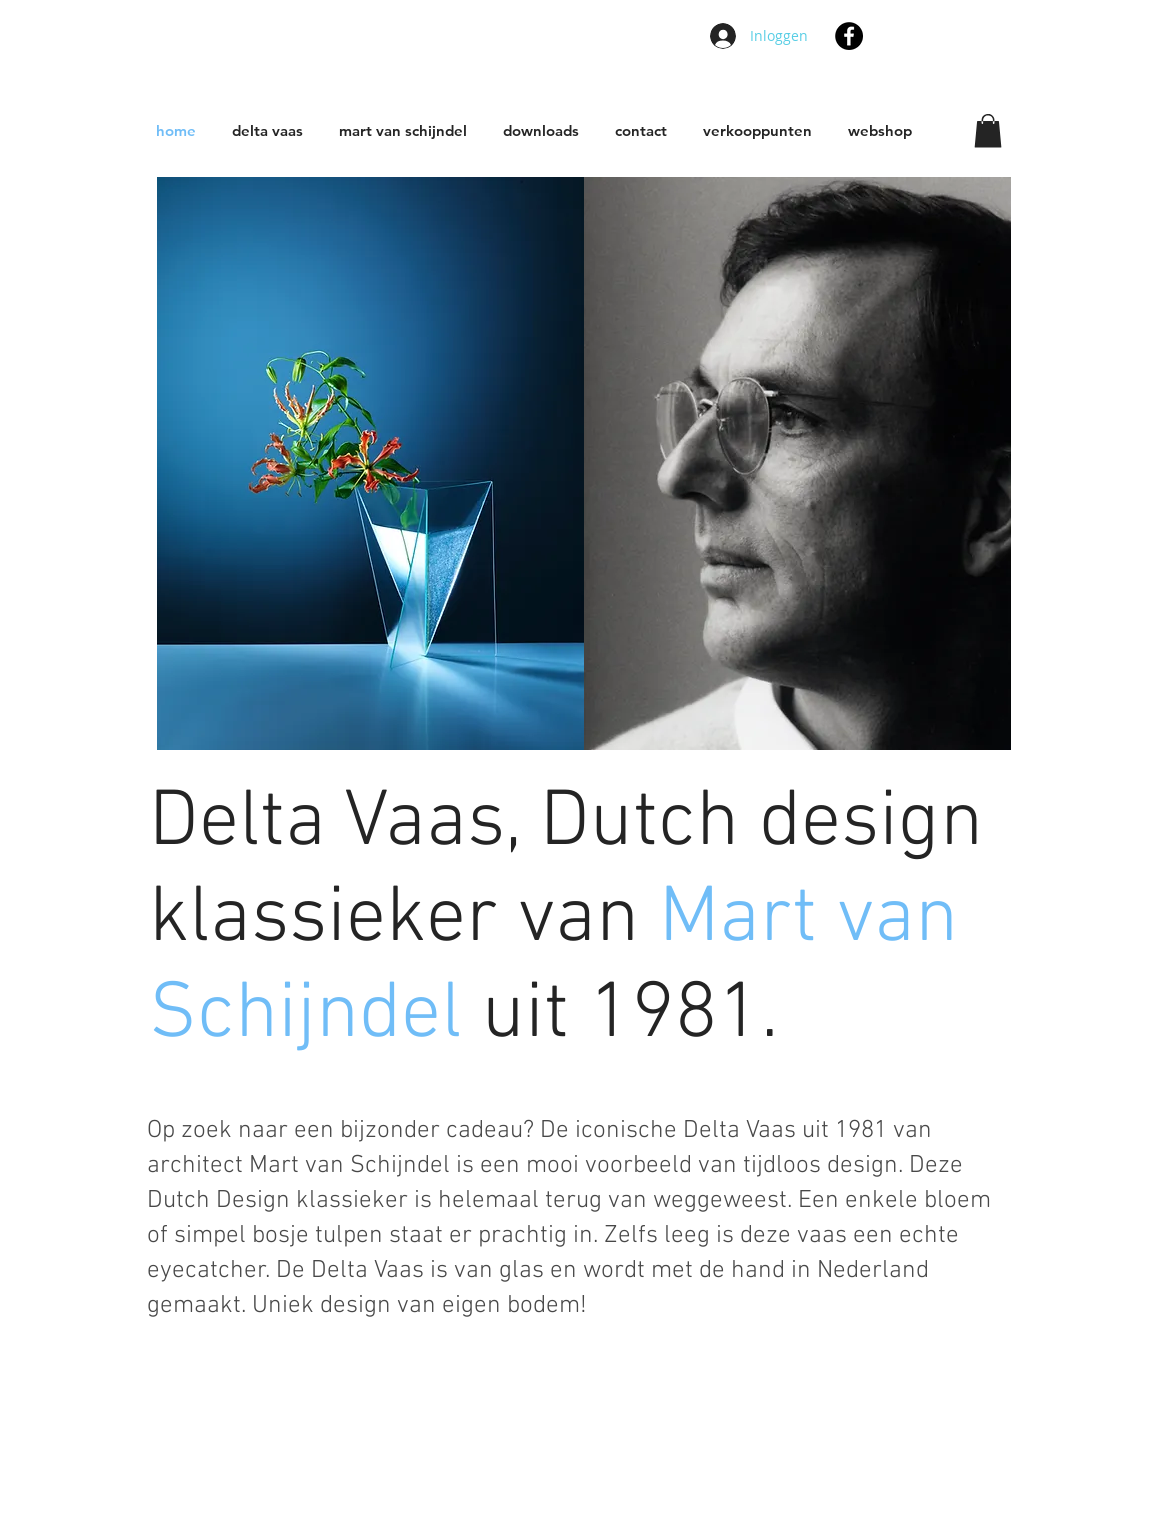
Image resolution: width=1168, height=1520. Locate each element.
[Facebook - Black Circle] (849, 36)
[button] (988, 130)
